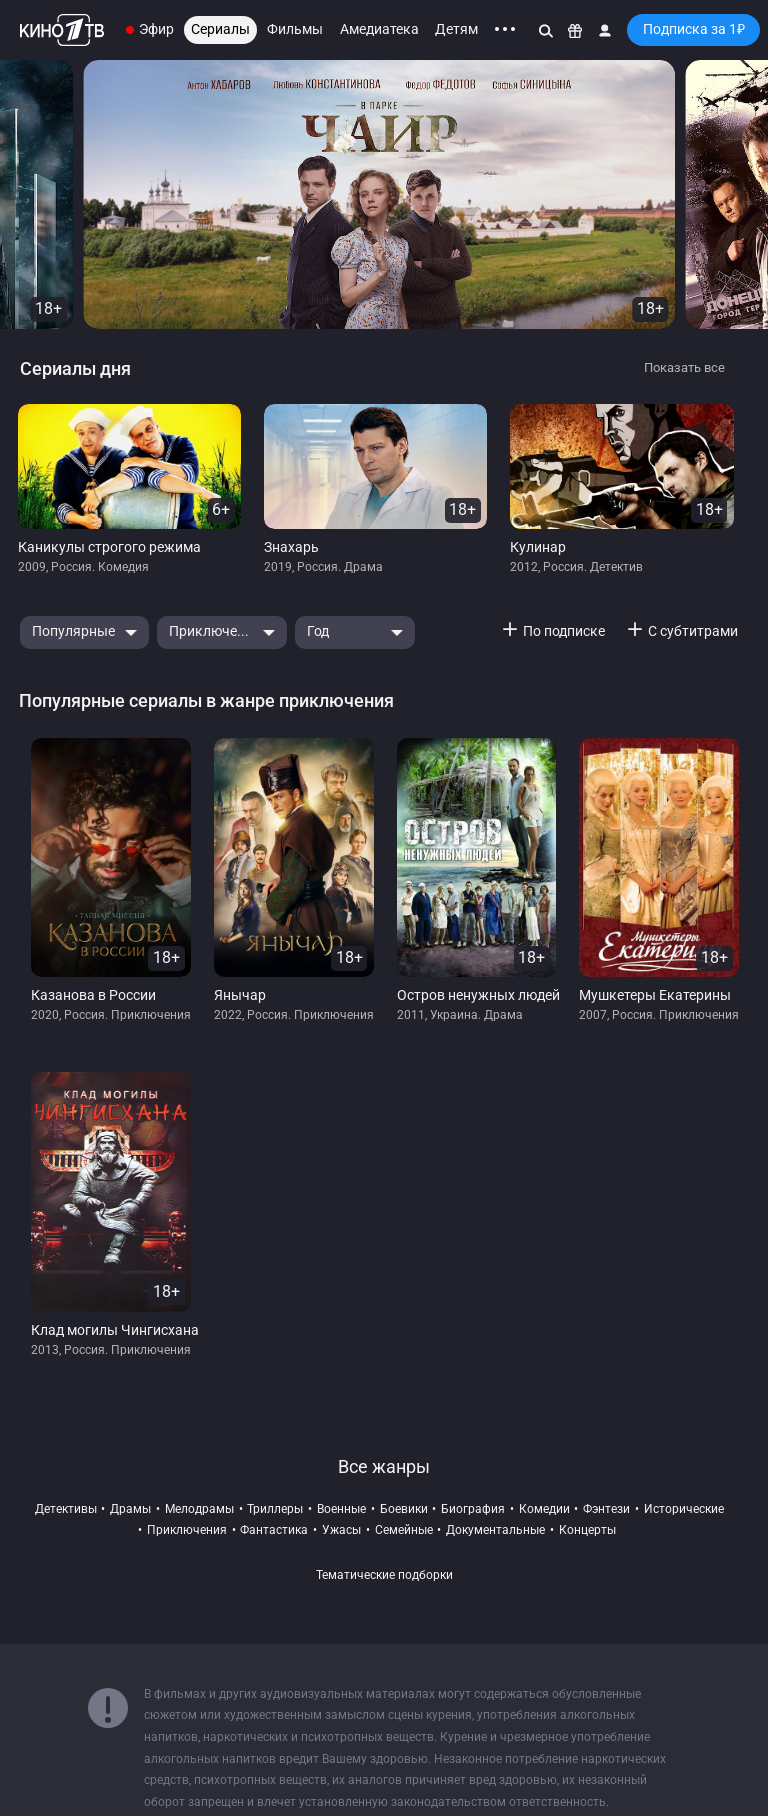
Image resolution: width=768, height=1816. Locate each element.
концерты (587, 1530)
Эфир (156, 29)
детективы (66, 1509)
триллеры (275, 1509)
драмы (130, 1509)
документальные (495, 1530)
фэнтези (606, 1509)
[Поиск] (546, 30)
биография (473, 1509)
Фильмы (295, 29)
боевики (404, 1509)
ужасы (341, 1530)
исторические (684, 1509)
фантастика (274, 1530)
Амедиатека (379, 29)
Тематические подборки (384, 1575)
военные (341, 1509)
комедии (544, 1509)
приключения (187, 1530)
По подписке (564, 631)
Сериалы (220, 29)
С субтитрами (693, 631)
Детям (456, 29)
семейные (404, 1530)
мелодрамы (199, 1509)
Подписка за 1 (694, 29)
